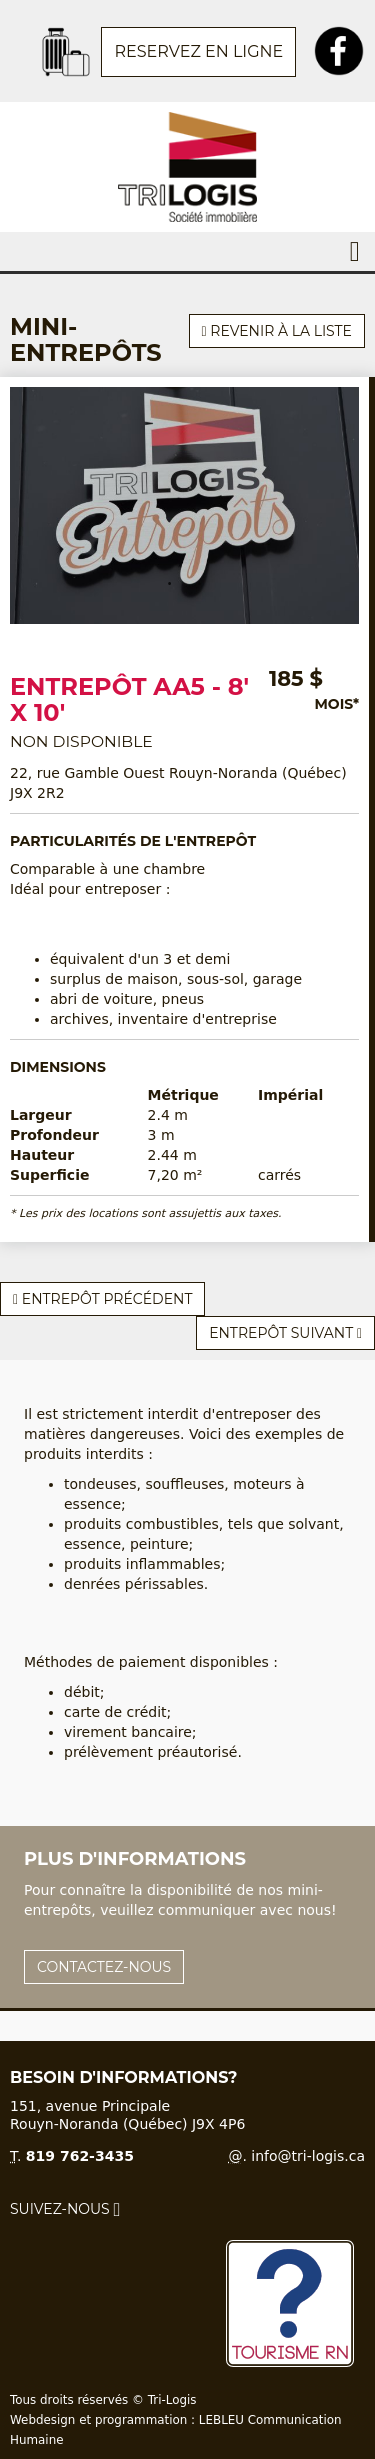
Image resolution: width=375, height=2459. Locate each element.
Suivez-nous (65, 2209)
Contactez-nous (104, 1967)
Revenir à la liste (277, 331)
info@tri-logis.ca (308, 2156)
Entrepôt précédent (102, 1299)
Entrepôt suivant (285, 1333)
